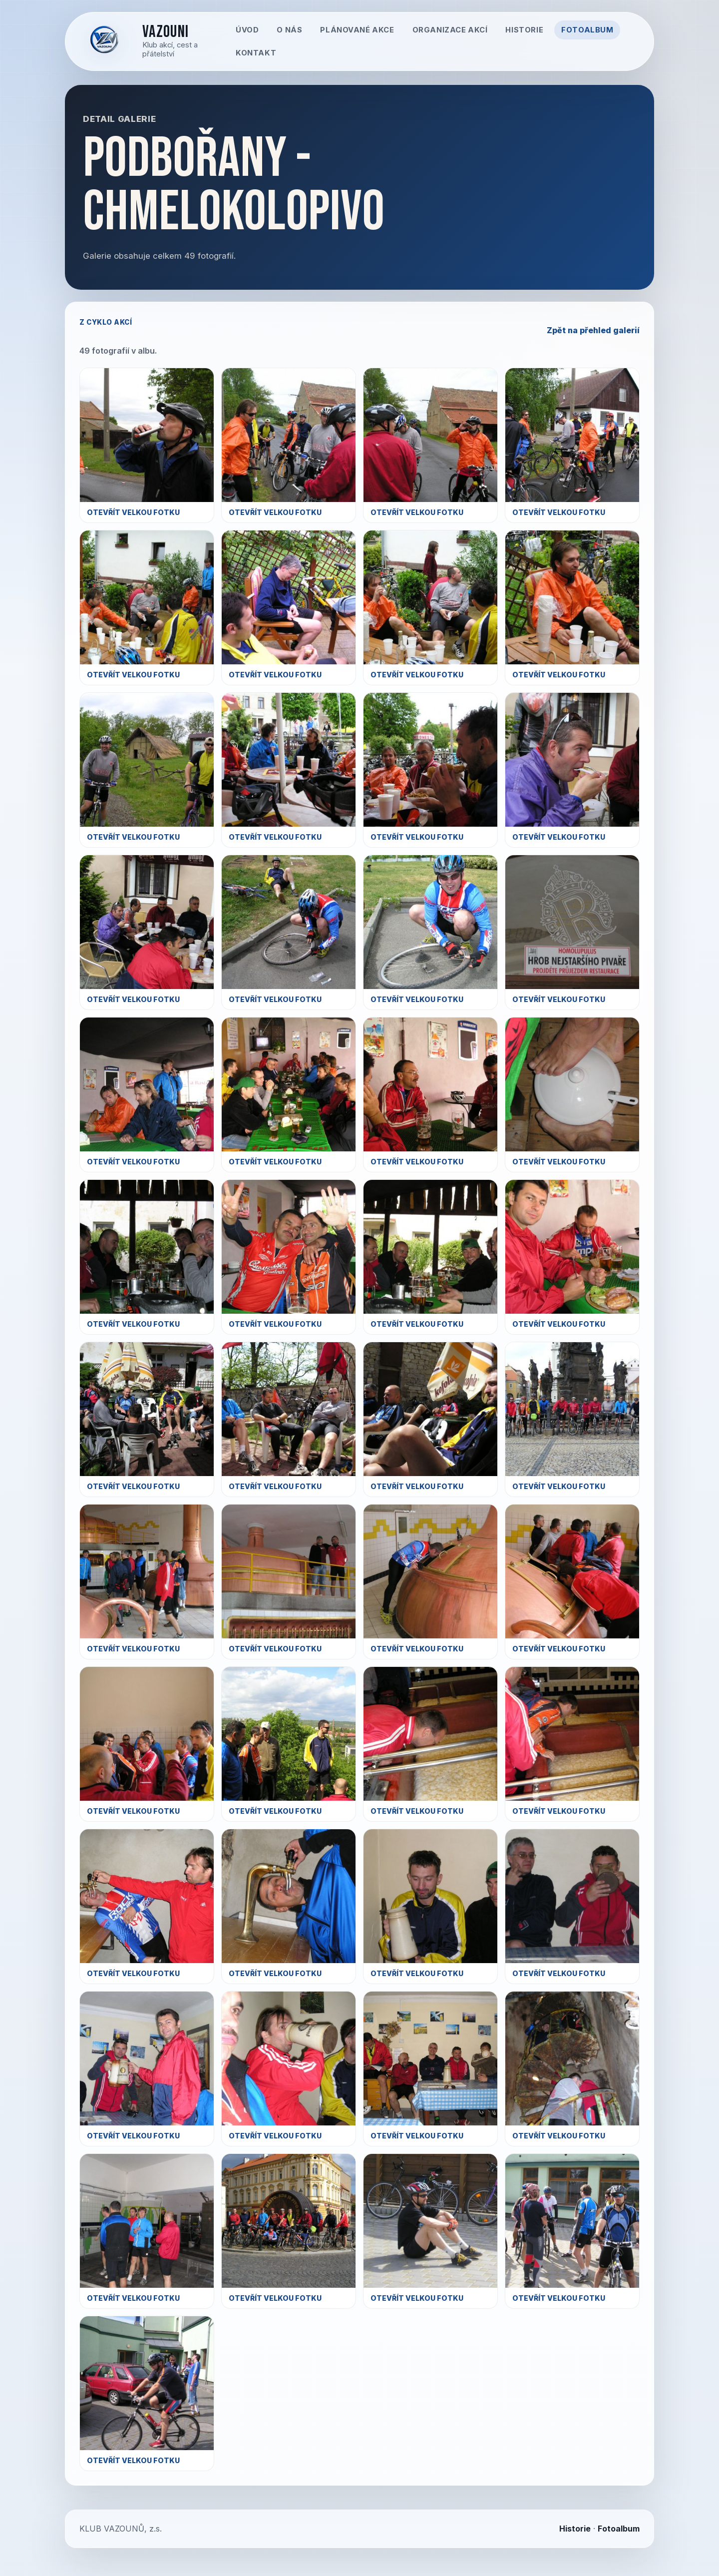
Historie (524, 29)
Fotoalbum (587, 29)
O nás (289, 29)
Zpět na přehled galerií (593, 330)
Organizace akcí (450, 29)
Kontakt (256, 52)
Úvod (247, 29)
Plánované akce (357, 29)
